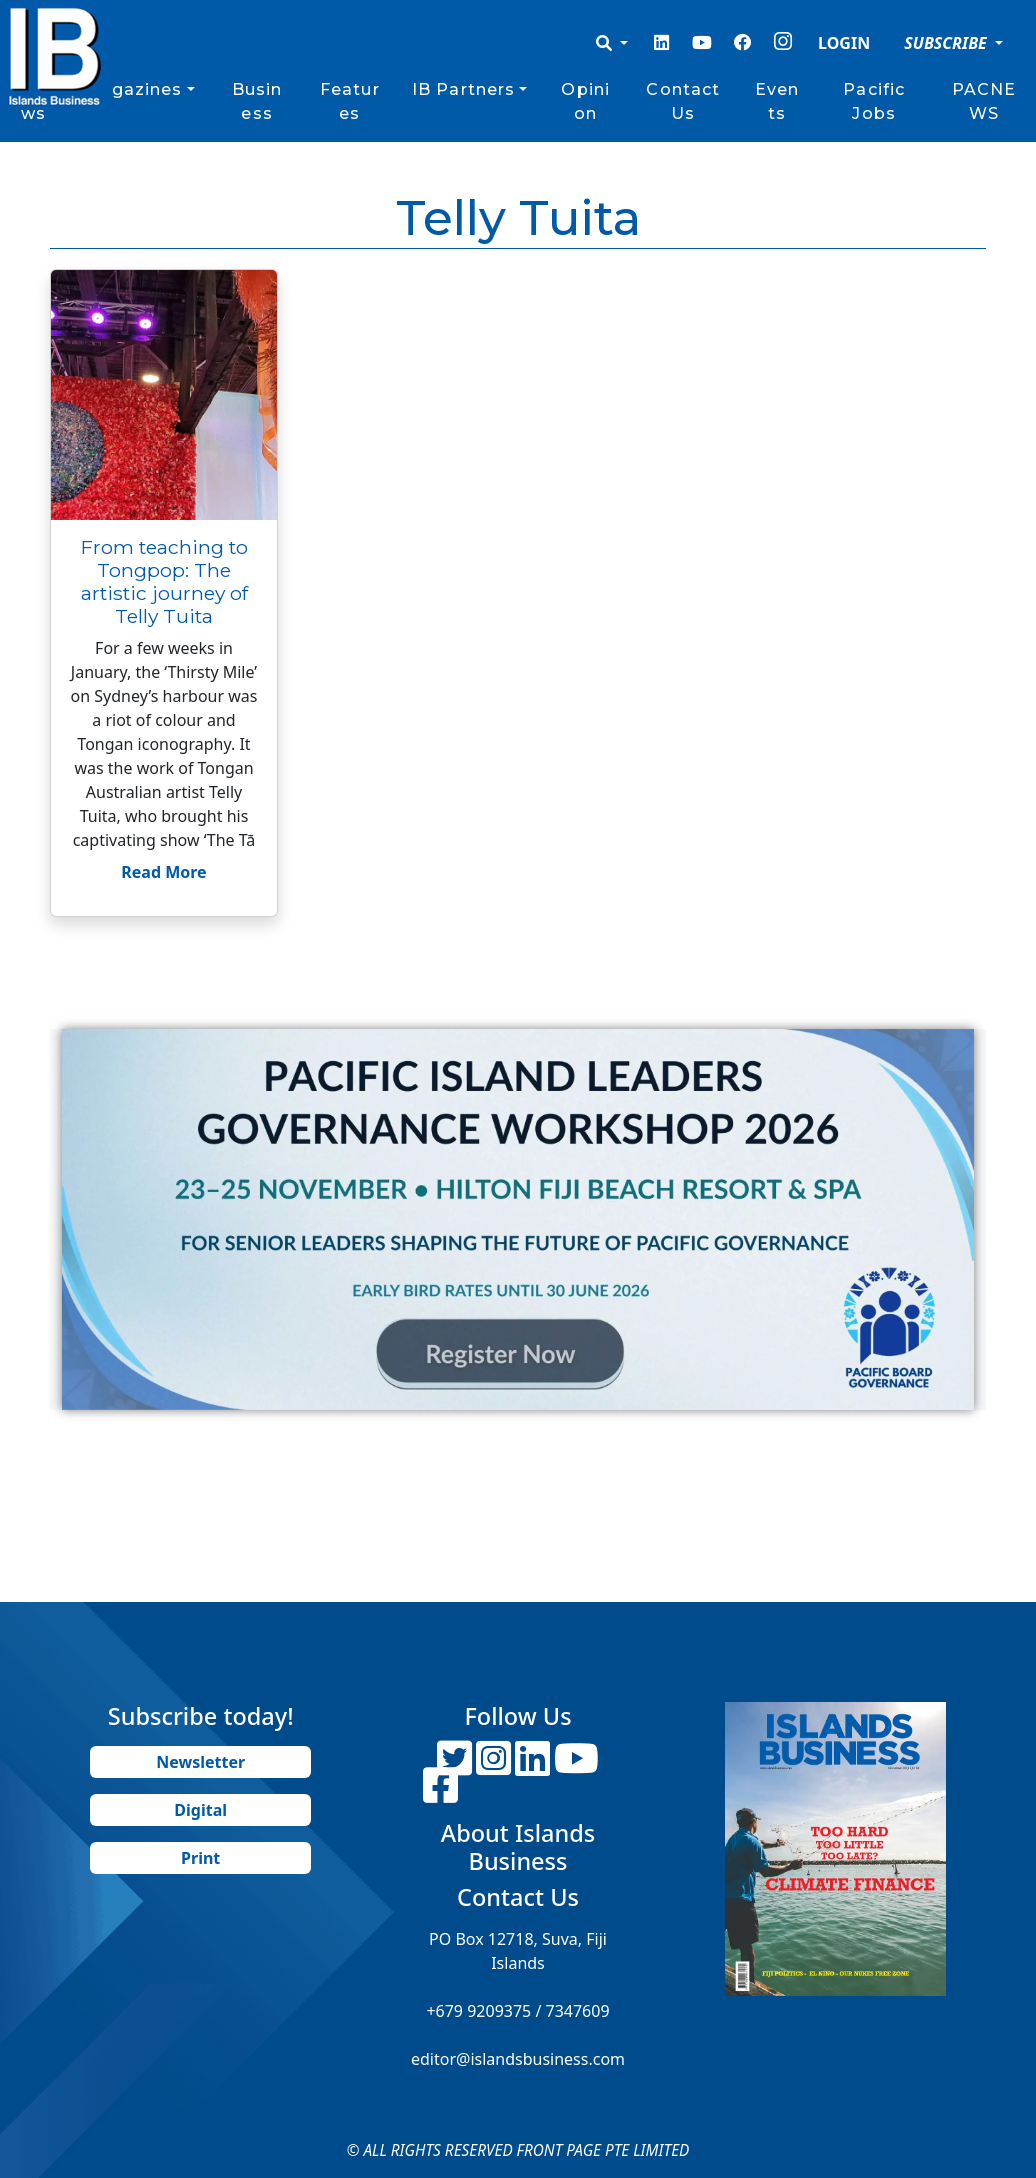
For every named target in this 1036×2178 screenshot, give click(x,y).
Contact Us (683, 101)
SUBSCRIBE (947, 43)
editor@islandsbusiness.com (518, 2059)
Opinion (585, 101)
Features (350, 101)
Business (257, 101)
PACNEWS (984, 101)
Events (777, 101)
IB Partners (463, 89)
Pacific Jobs (874, 101)
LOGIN (844, 43)
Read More (163, 872)
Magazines (132, 89)
